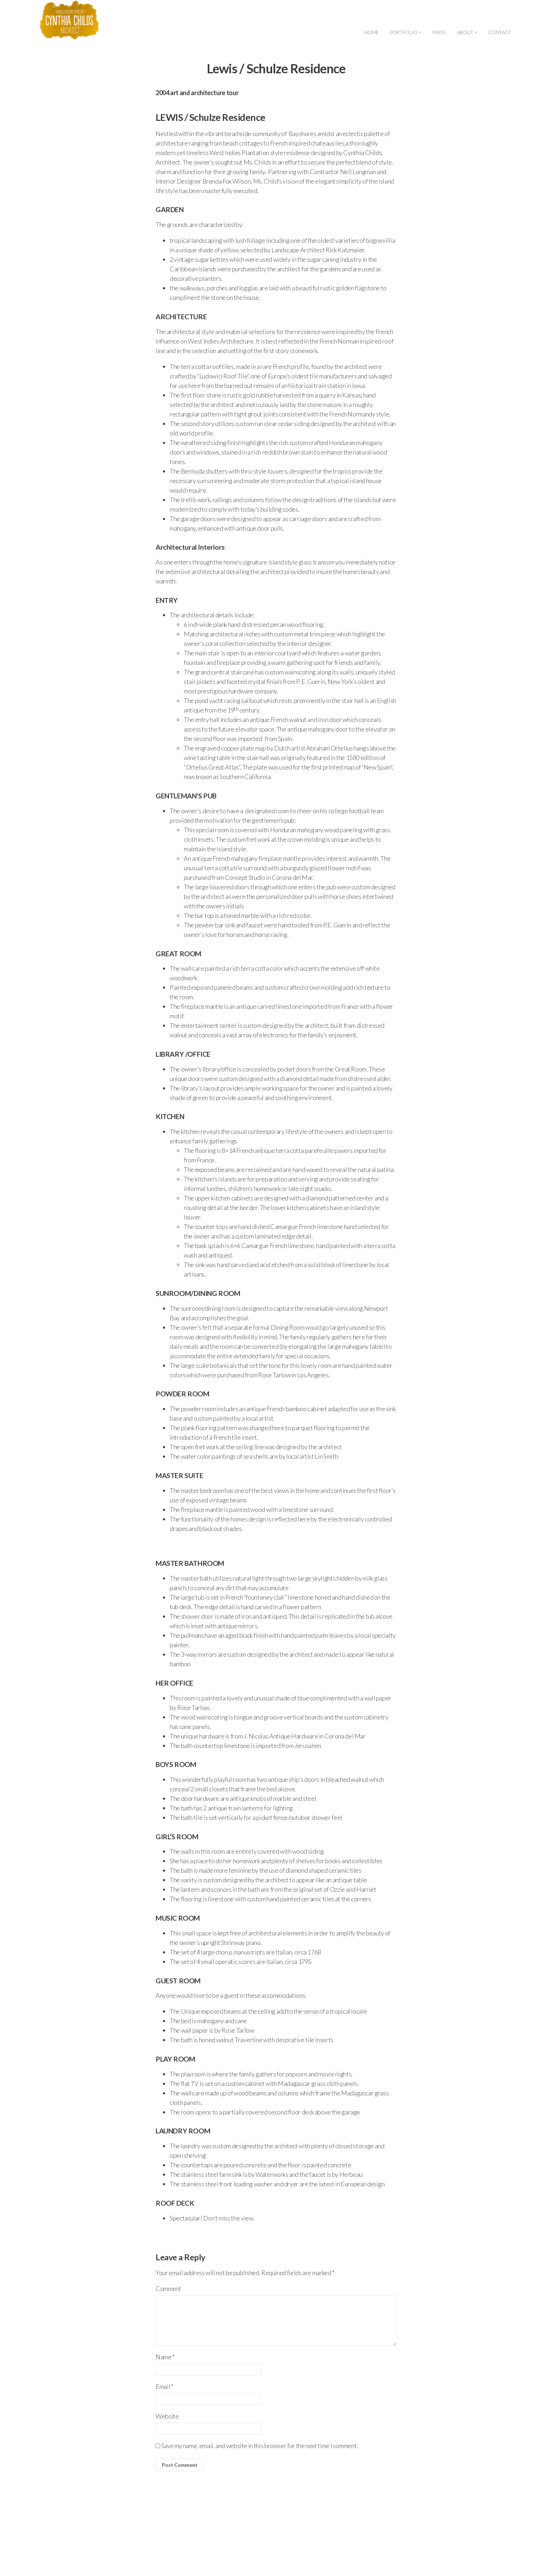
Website (167, 2416)
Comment (168, 2288)
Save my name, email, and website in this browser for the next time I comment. (259, 2446)
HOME (371, 32)
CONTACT (499, 32)
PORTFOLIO (405, 32)
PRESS (439, 32)
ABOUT (467, 32)
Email (164, 2386)
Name (165, 2357)
